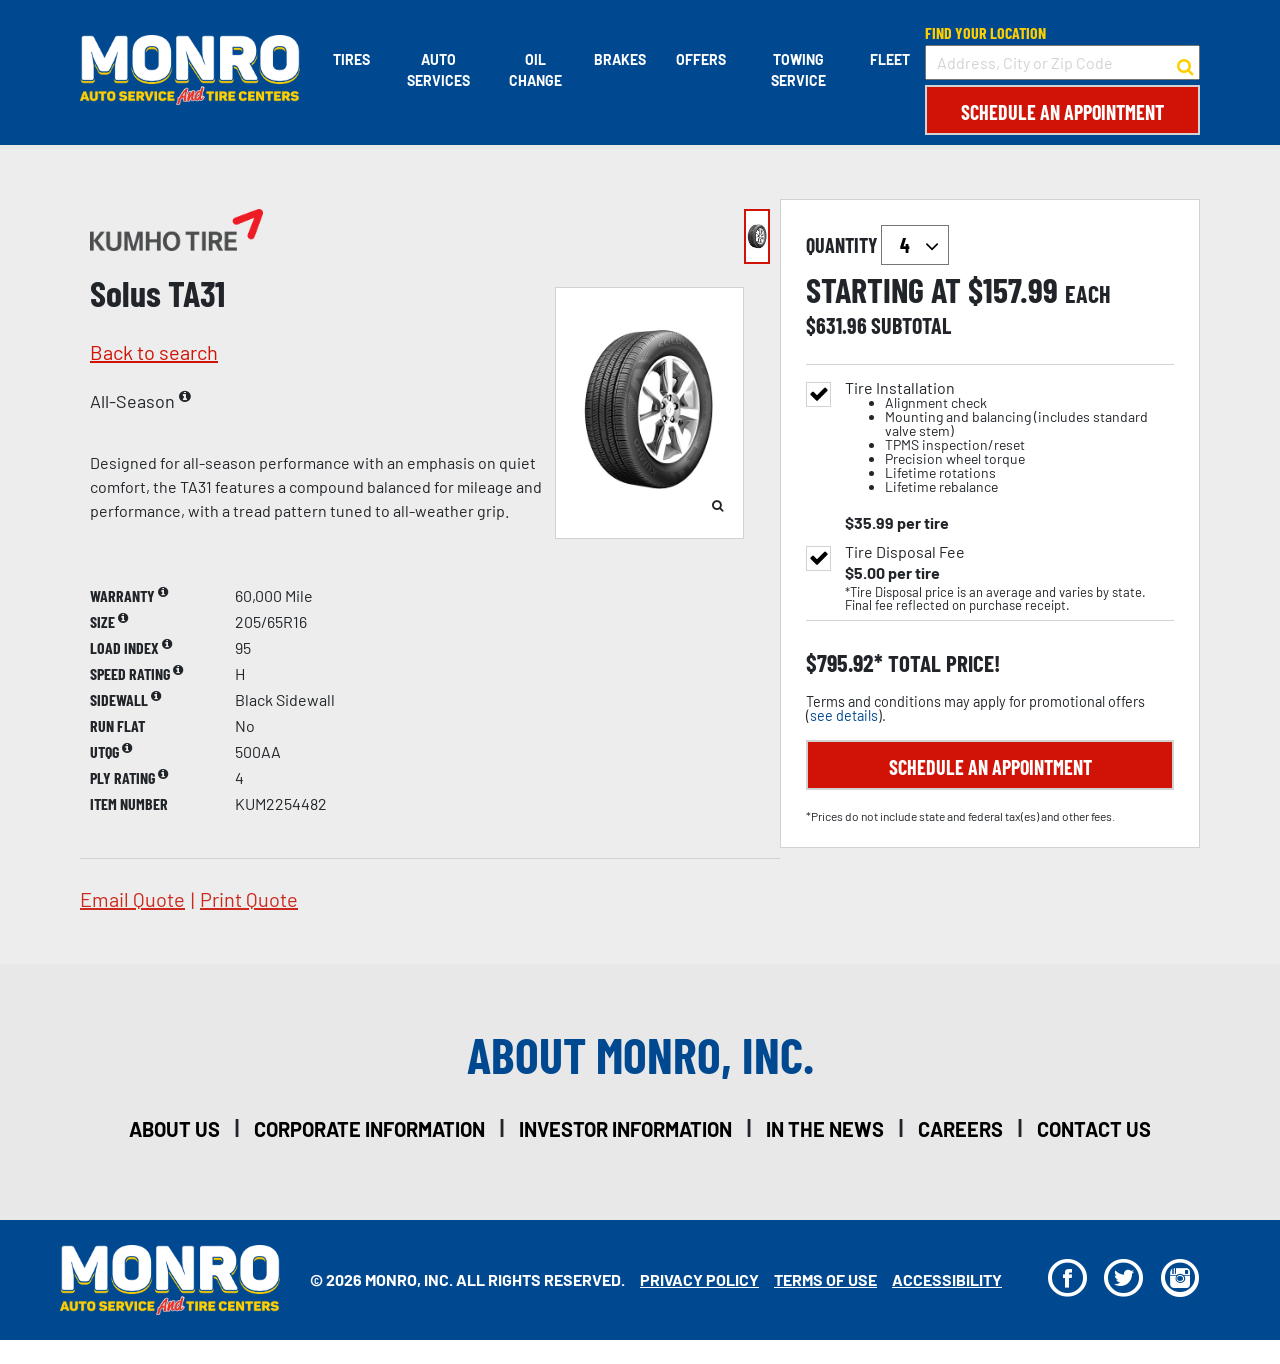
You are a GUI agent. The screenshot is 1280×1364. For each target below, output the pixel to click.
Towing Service (798, 70)
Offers (701, 59)
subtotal (911, 325)
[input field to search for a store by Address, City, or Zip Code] (1062, 62)
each (1088, 294)
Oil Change (535, 70)
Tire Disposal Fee (905, 552)
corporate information (369, 1129)
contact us (1094, 1129)
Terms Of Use (825, 1279)
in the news (825, 1129)
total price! (941, 663)
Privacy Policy (699, 1279)
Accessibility (947, 1279)
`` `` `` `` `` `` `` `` (915, 245)
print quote (249, 899)
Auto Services (438, 70)
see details (844, 715)
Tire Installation (1009, 437)
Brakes (620, 59)
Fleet (890, 59)
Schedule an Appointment (1062, 112)
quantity (877, 245)
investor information (625, 1129)
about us (174, 1129)
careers (960, 1129)
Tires (351, 59)
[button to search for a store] (1185, 63)
